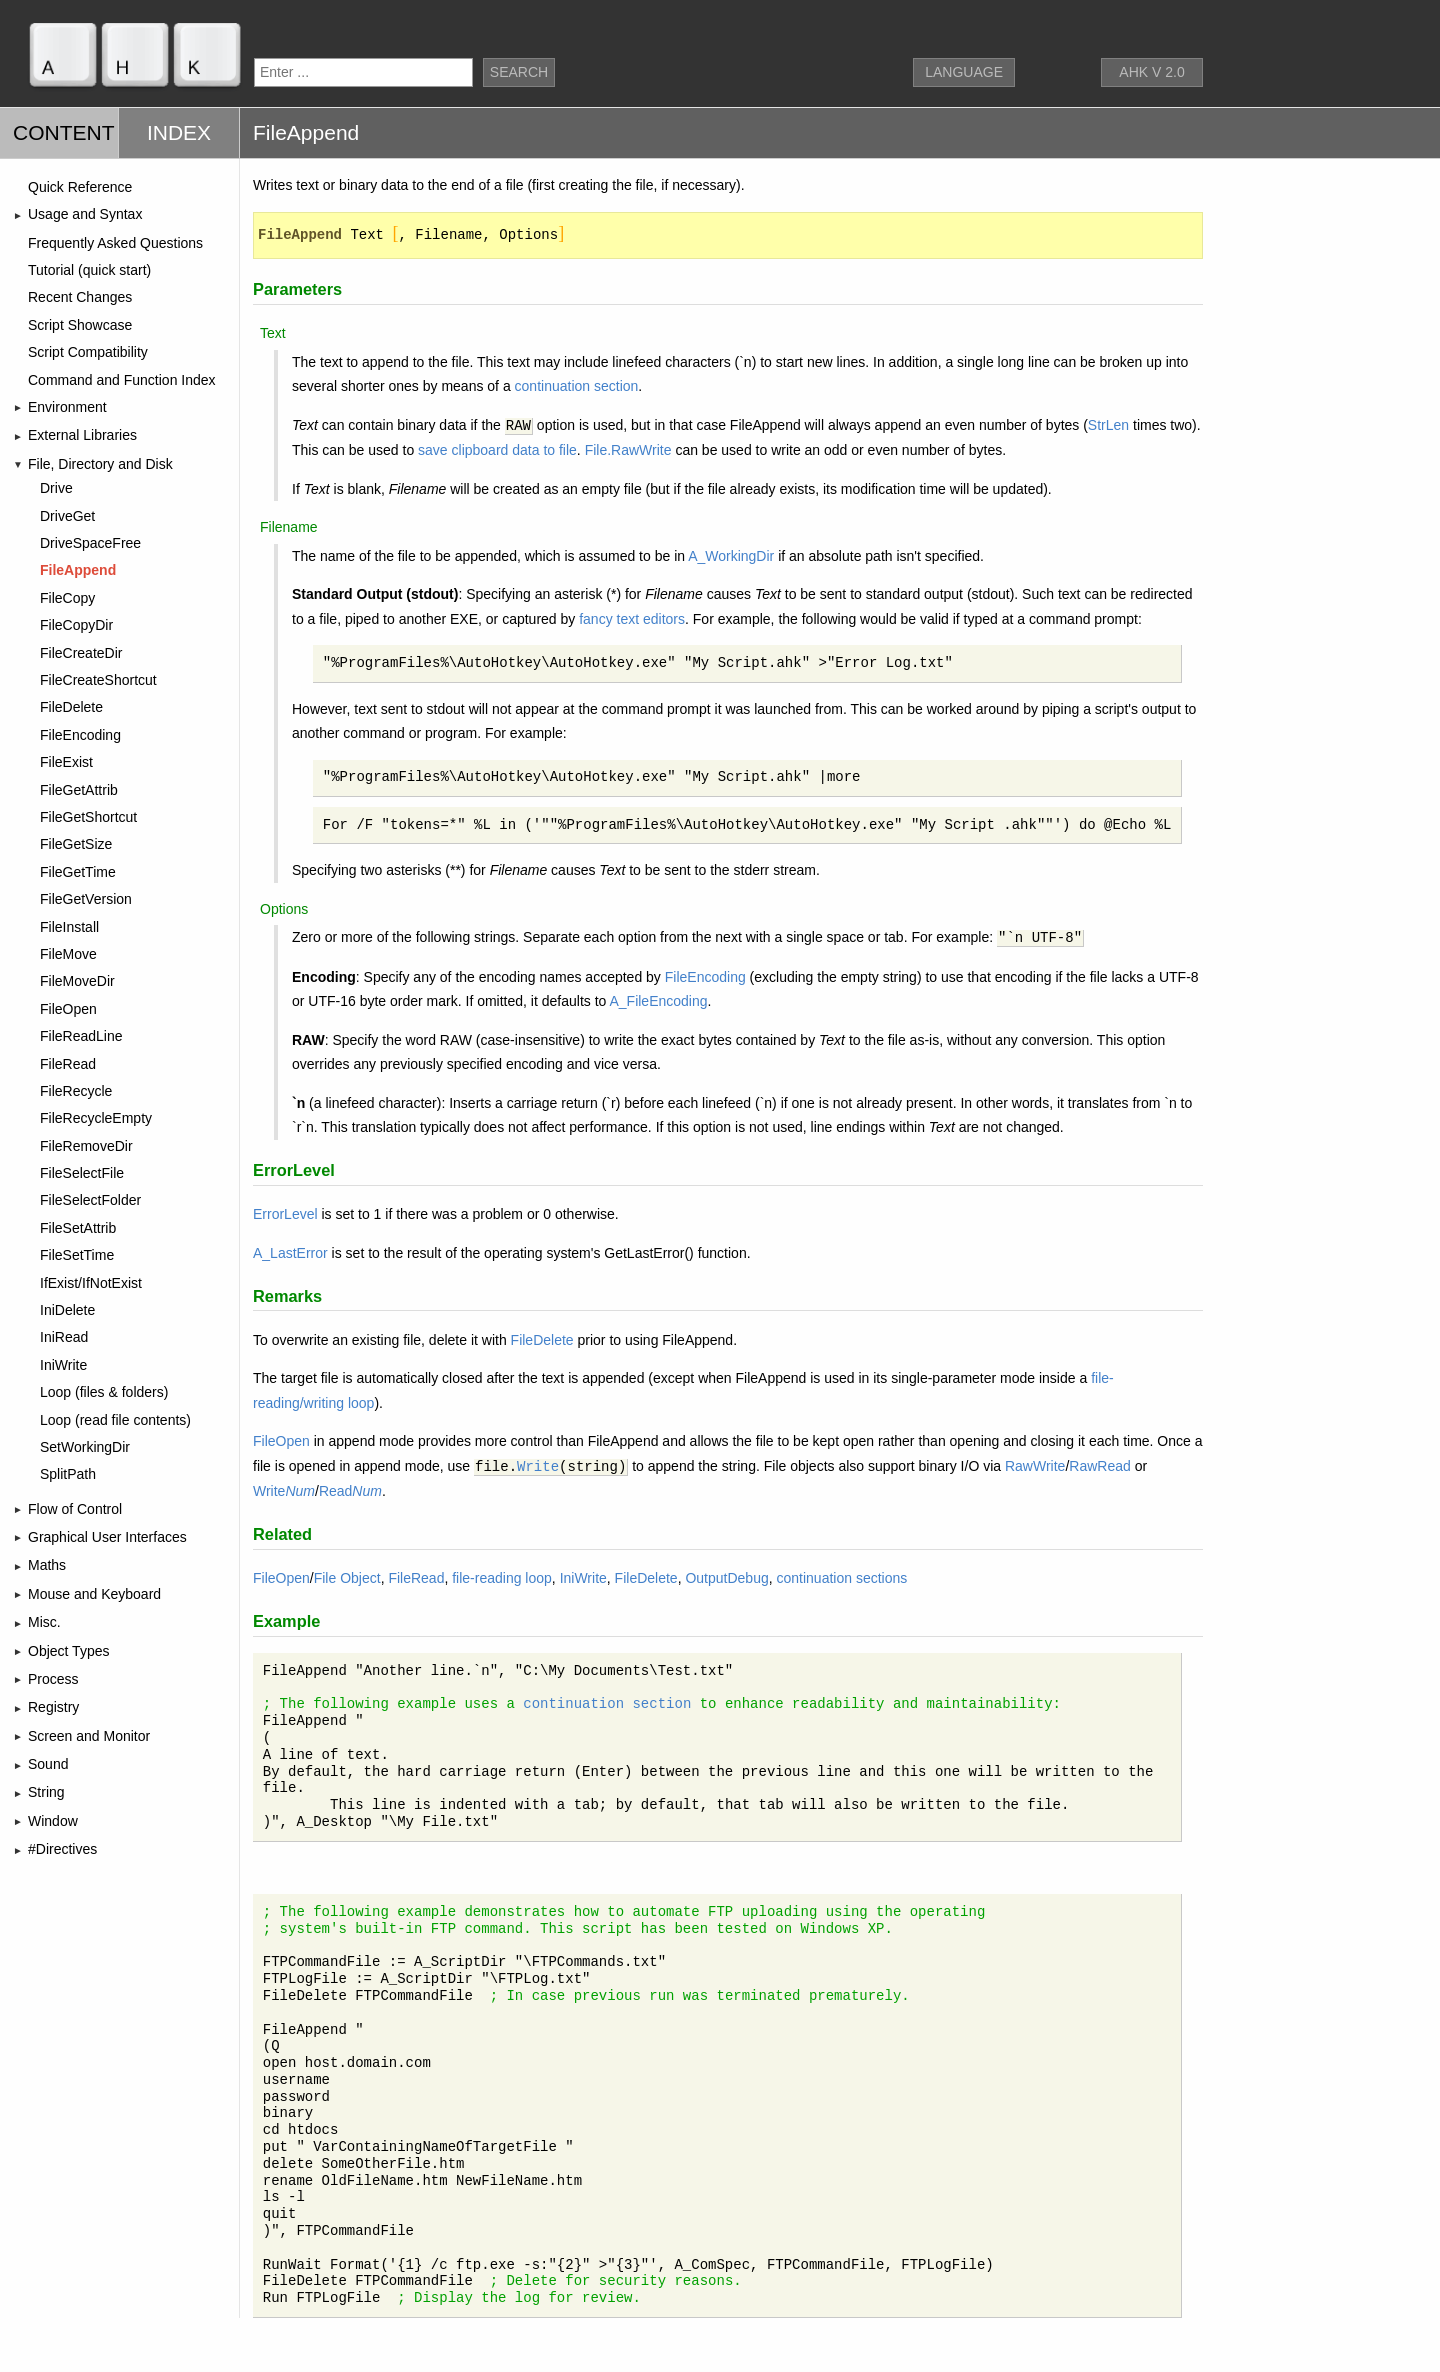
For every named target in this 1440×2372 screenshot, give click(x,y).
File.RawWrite (628, 450)
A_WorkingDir (731, 556)
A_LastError (290, 1253)
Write (538, 1467)
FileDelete (542, 1340)
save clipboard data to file (497, 450)
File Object (347, 1578)
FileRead (416, 1578)
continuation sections (842, 1578)
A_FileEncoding (658, 1001)
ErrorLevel (285, 1214)
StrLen (1108, 425)
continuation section (577, 386)
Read (350, 1491)
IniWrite (583, 1578)
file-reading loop (502, 1578)
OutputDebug (726, 1578)
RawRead (1099, 1466)
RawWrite (1035, 1466)
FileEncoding (705, 977)
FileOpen (281, 1441)
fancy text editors (632, 619)
